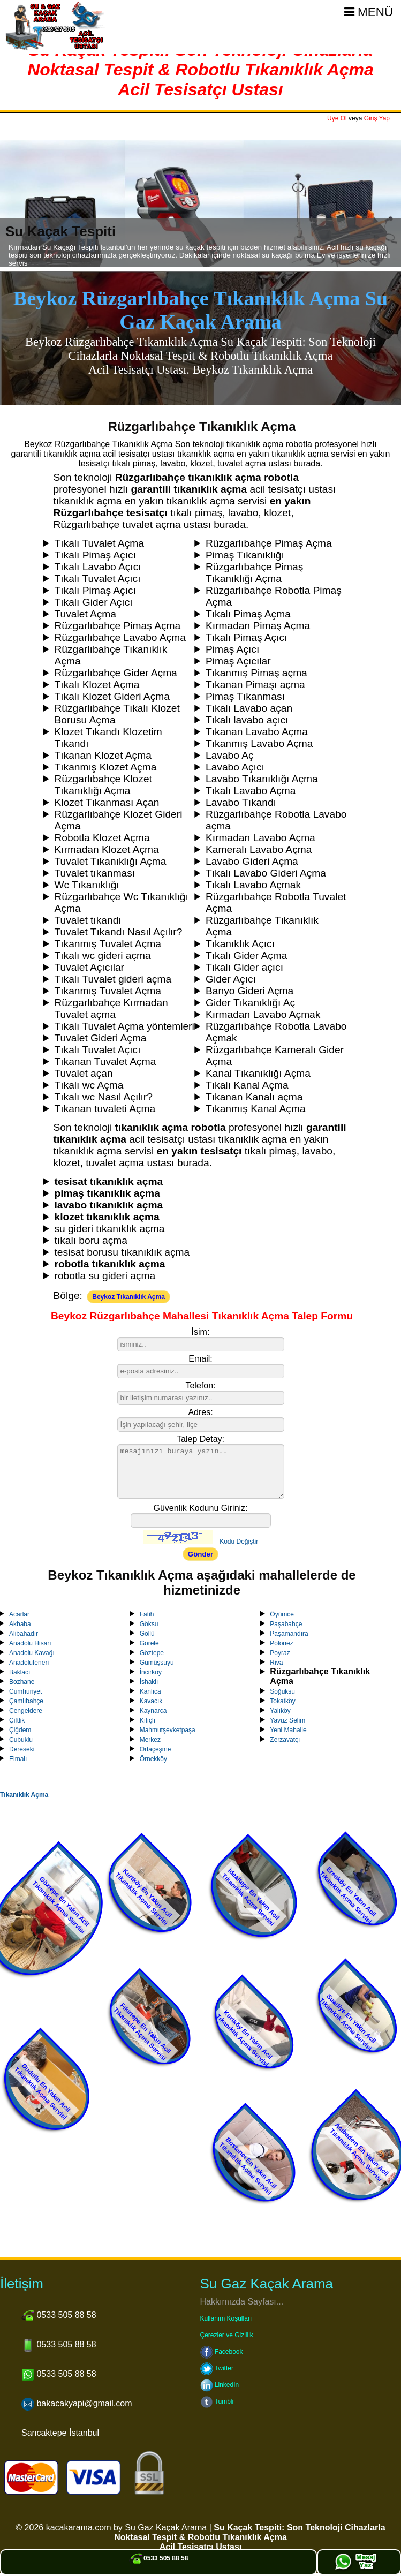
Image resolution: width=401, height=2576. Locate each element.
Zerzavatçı (285, 1739)
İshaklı (149, 1682)
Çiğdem (20, 1730)
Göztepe (152, 1653)
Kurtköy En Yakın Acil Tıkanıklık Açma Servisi (143, 1897)
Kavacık (151, 1701)
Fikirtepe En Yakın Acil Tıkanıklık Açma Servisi (142, 2031)
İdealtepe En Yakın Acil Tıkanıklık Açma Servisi (250, 1897)
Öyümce (282, 1614)
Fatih (147, 1614)
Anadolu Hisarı (30, 1643)
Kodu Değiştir (239, 1541)
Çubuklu (21, 1739)
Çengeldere (25, 1710)
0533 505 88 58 (158, 2558)
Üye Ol (337, 118)
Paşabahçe (286, 1624)
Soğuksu (282, 1691)
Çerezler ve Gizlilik (226, 2335)
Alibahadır (23, 1633)
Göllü (147, 1633)
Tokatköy (282, 1701)
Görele (149, 1643)
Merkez (150, 1739)
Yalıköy (280, 1710)
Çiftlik (17, 1720)
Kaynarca (153, 1710)
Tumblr (217, 2401)
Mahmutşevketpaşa (167, 1730)
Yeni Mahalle (288, 1730)
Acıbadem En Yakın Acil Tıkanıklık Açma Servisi (359, 2151)
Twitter (216, 2368)
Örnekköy (153, 1759)
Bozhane (21, 1682)
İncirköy (151, 1672)
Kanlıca (150, 1691)
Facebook (221, 2351)
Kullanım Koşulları (226, 2318)
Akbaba (20, 1624)
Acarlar (19, 1614)
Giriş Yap (377, 118)
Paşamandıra (289, 1633)
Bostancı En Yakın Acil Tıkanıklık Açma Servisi (247, 2166)
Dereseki (21, 1749)
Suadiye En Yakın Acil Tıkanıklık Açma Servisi (347, 2022)
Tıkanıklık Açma (24, 1795)
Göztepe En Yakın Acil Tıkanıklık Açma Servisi (61, 1905)
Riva (276, 1662)
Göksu (149, 1624)
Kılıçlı (147, 1720)
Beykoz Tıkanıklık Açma (128, 1297)
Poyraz (280, 1653)
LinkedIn (219, 2385)
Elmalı (18, 1759)
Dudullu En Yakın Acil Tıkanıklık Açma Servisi (42, 2091)
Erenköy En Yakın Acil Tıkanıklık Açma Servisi (347, 1895)
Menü (368, 12)
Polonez (281, 1643)
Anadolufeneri (29, 1662)
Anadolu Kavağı (32, 1653)
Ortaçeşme (155, 1749)
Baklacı (19, 1672)
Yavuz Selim (287, 1720)
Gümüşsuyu (157, 1662)
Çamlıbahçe (26, 1701)
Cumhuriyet (25, 1691)
